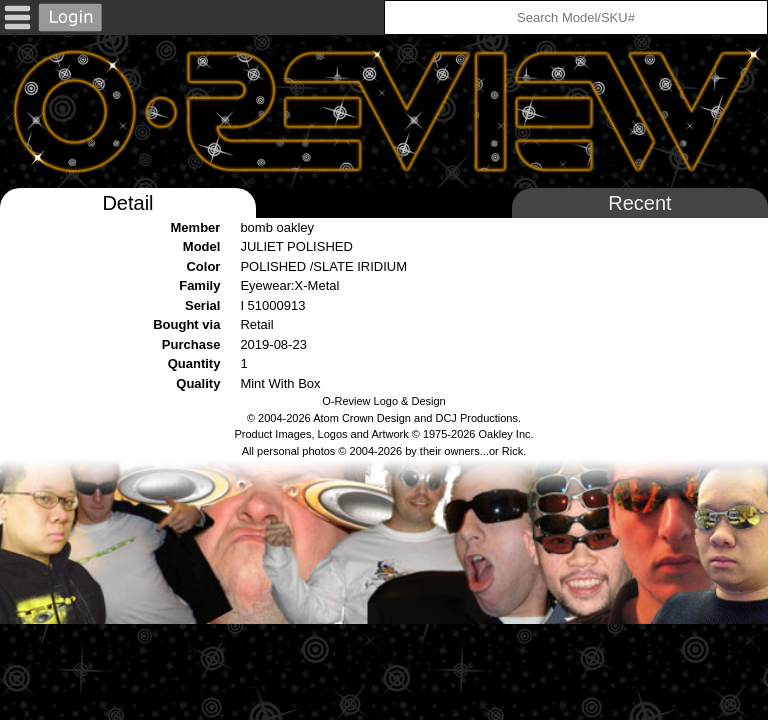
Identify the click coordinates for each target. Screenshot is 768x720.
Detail (127, 203)
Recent (639, 203)
